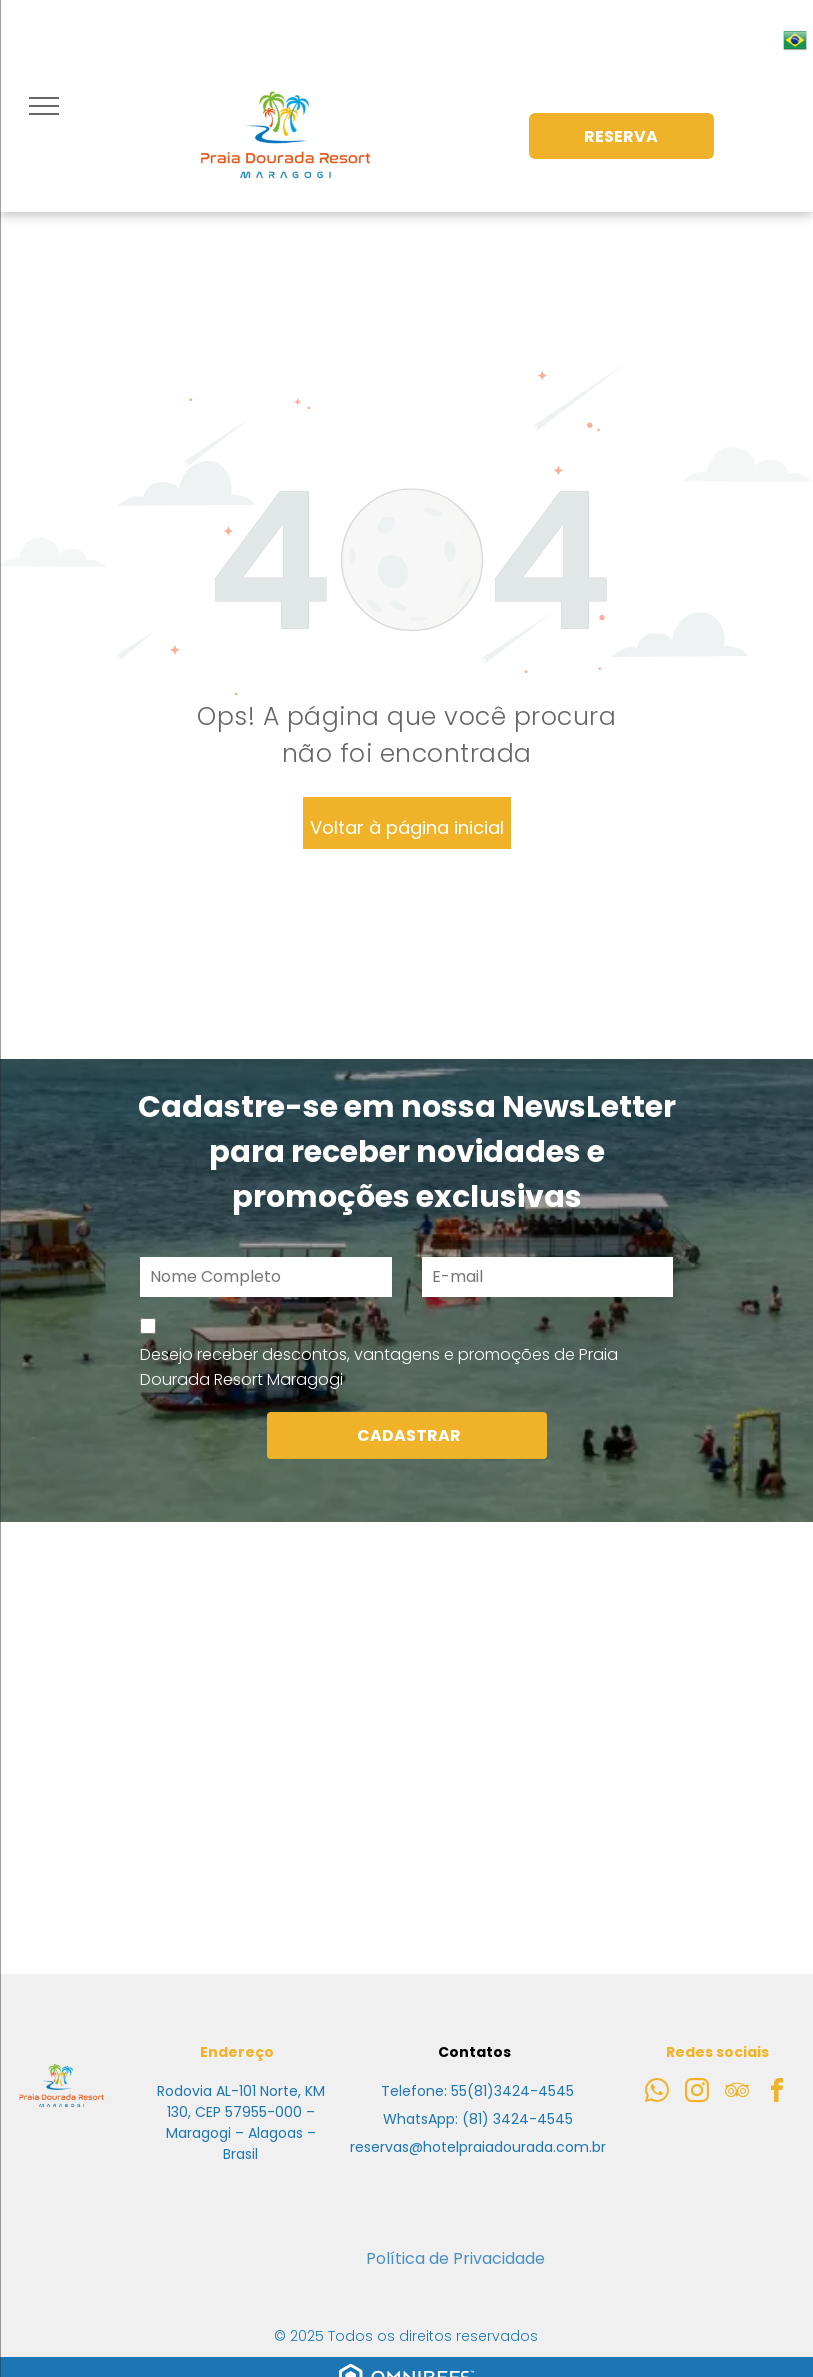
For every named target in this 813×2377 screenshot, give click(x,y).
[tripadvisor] (737, 2093)
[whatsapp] (657, 2093)
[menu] (44, 106)
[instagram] (697, 2093)
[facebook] (777, 2093)
